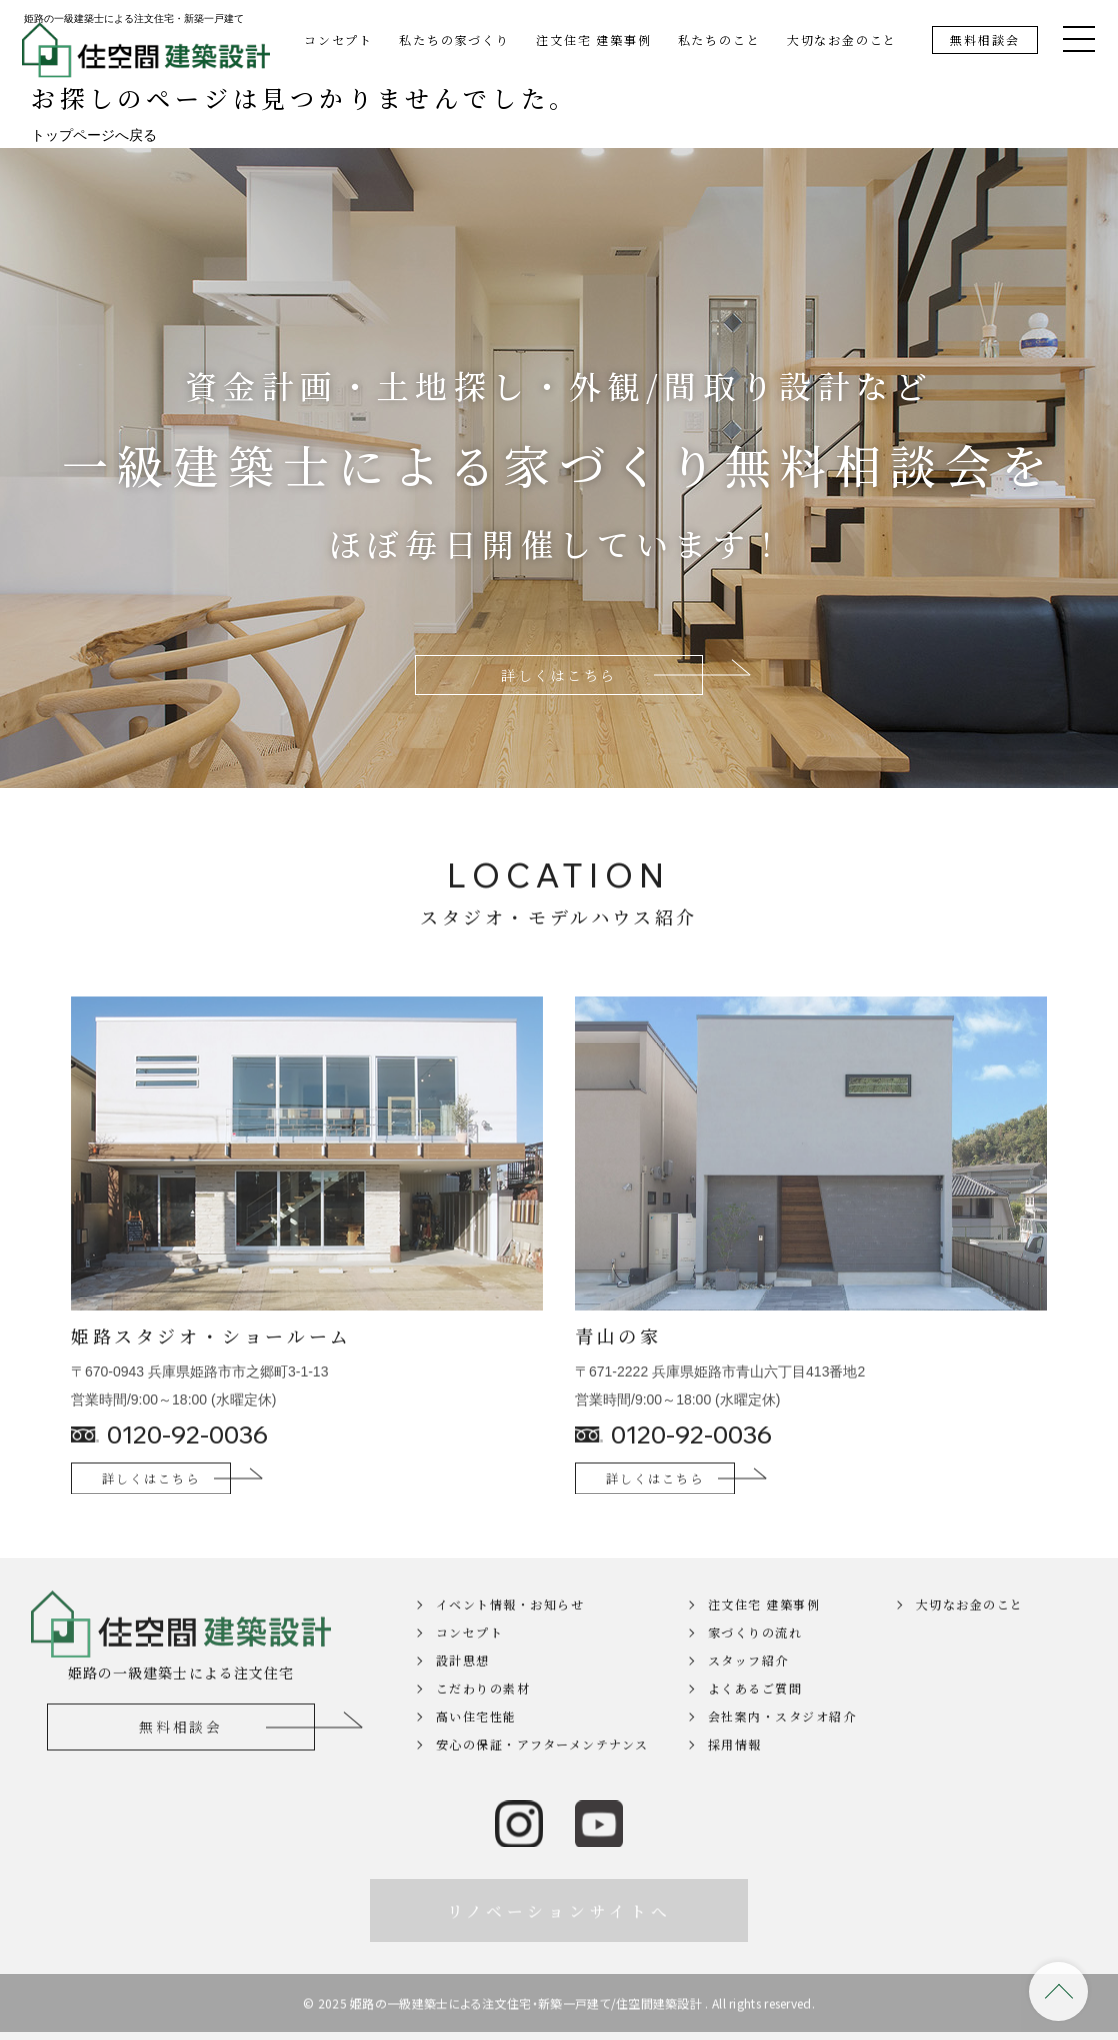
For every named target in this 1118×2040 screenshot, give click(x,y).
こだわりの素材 (483, 1717)
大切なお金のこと (842, 39)
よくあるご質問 (755, 1717)
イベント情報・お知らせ (510, 1633)
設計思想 (463, 1689)
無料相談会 (984, 39)
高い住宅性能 (476, 1745)
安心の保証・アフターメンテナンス (542, 1773)
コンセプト (338, 39)
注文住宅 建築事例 (593, 39)
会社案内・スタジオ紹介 (782, 1745)
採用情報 (735, 1773)
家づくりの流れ (755, 1661)
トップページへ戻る (94, 135)
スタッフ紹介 (748, 1689)
